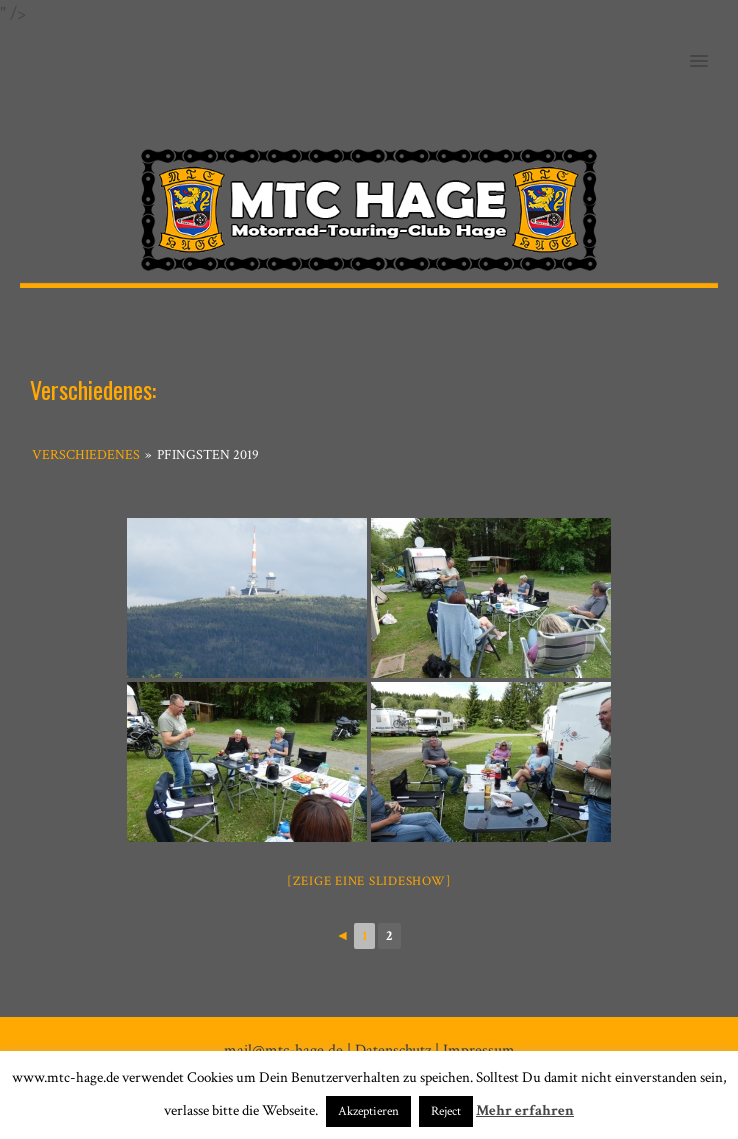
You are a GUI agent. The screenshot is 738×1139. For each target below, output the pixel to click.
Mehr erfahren (525, 1110)
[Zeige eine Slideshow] (369, 881)
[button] (710, 48)
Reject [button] (446, 1111)
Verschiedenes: (93, 389)
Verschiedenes (86, 455)
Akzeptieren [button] (368, 1111)
